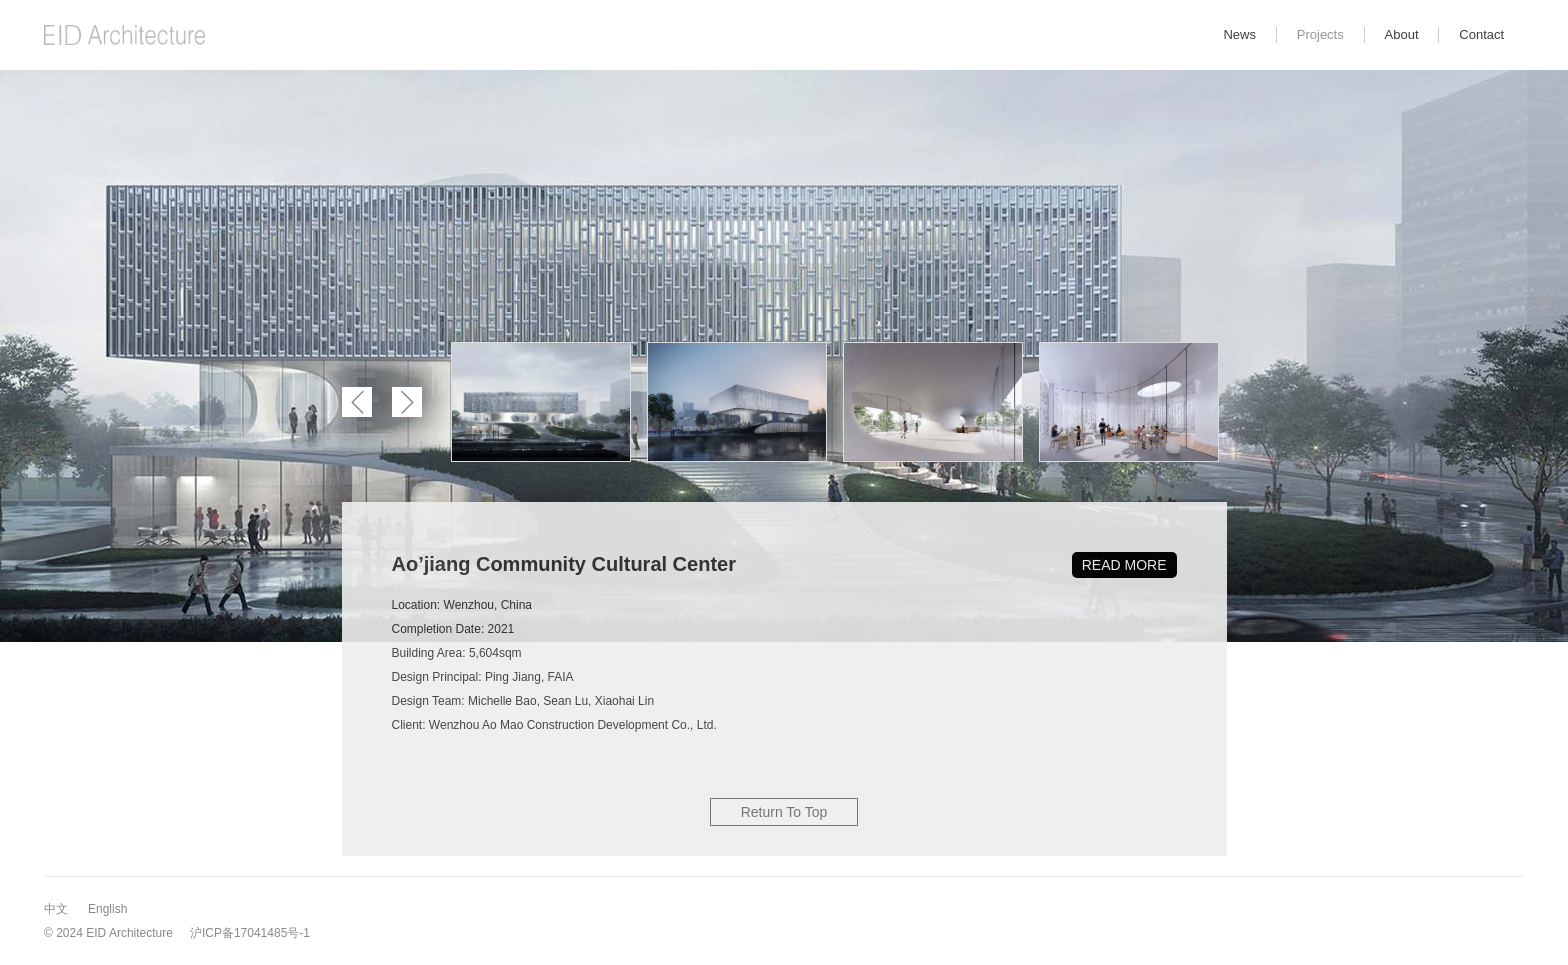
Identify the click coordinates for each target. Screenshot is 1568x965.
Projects (1320, 34)
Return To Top (784, 812)
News (1239, 34)
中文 (56, 909)
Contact (1481, 34)
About (1402, 34)
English (107, 909)
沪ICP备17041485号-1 (250, 933)
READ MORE (1124, 565)
